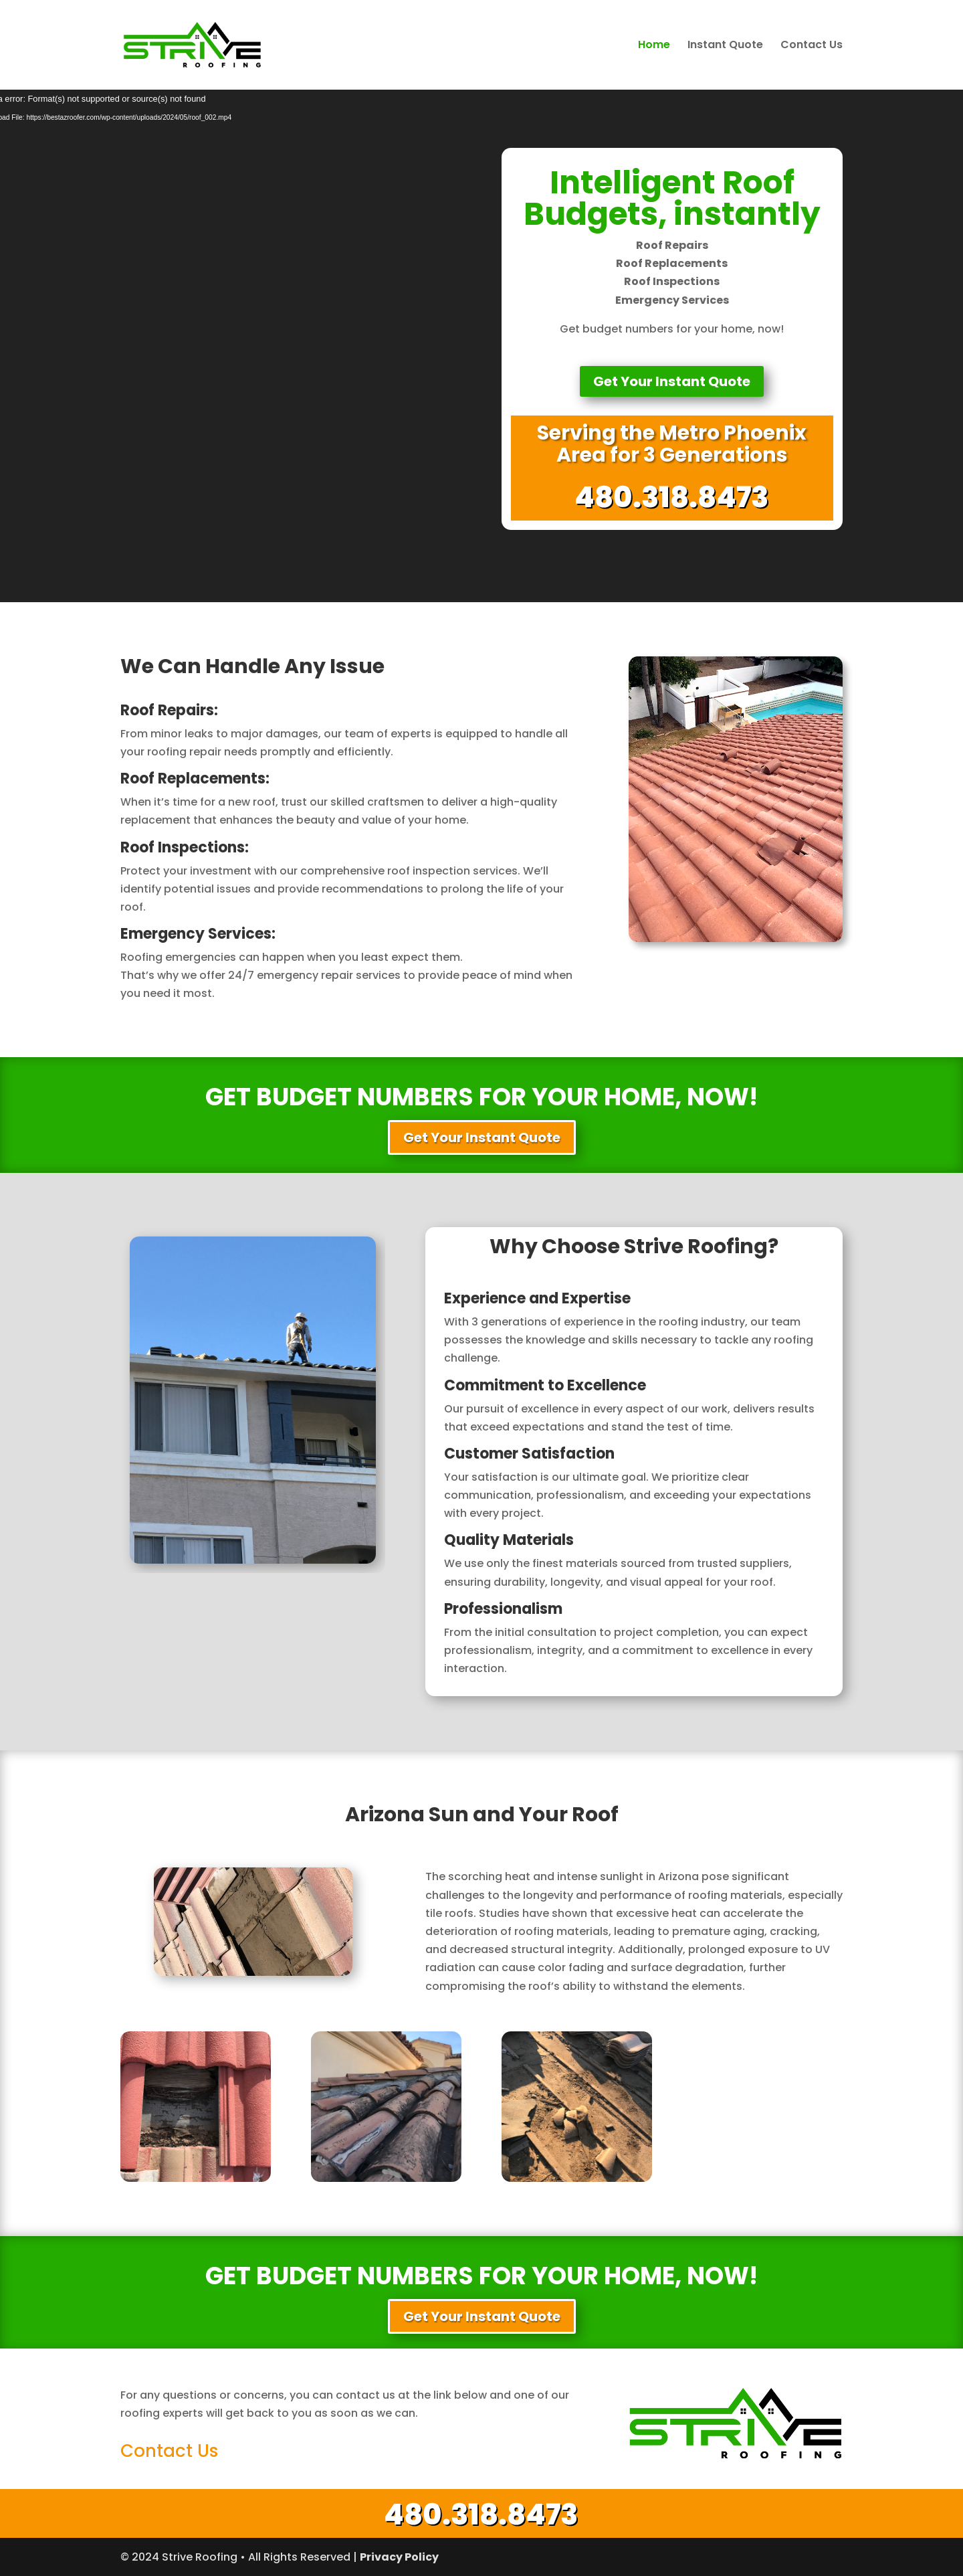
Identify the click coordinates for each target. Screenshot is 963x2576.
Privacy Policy (399, 2557)
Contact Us (811, 46)
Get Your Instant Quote (671, 381)
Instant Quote (725, 46)
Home (654, 46)
